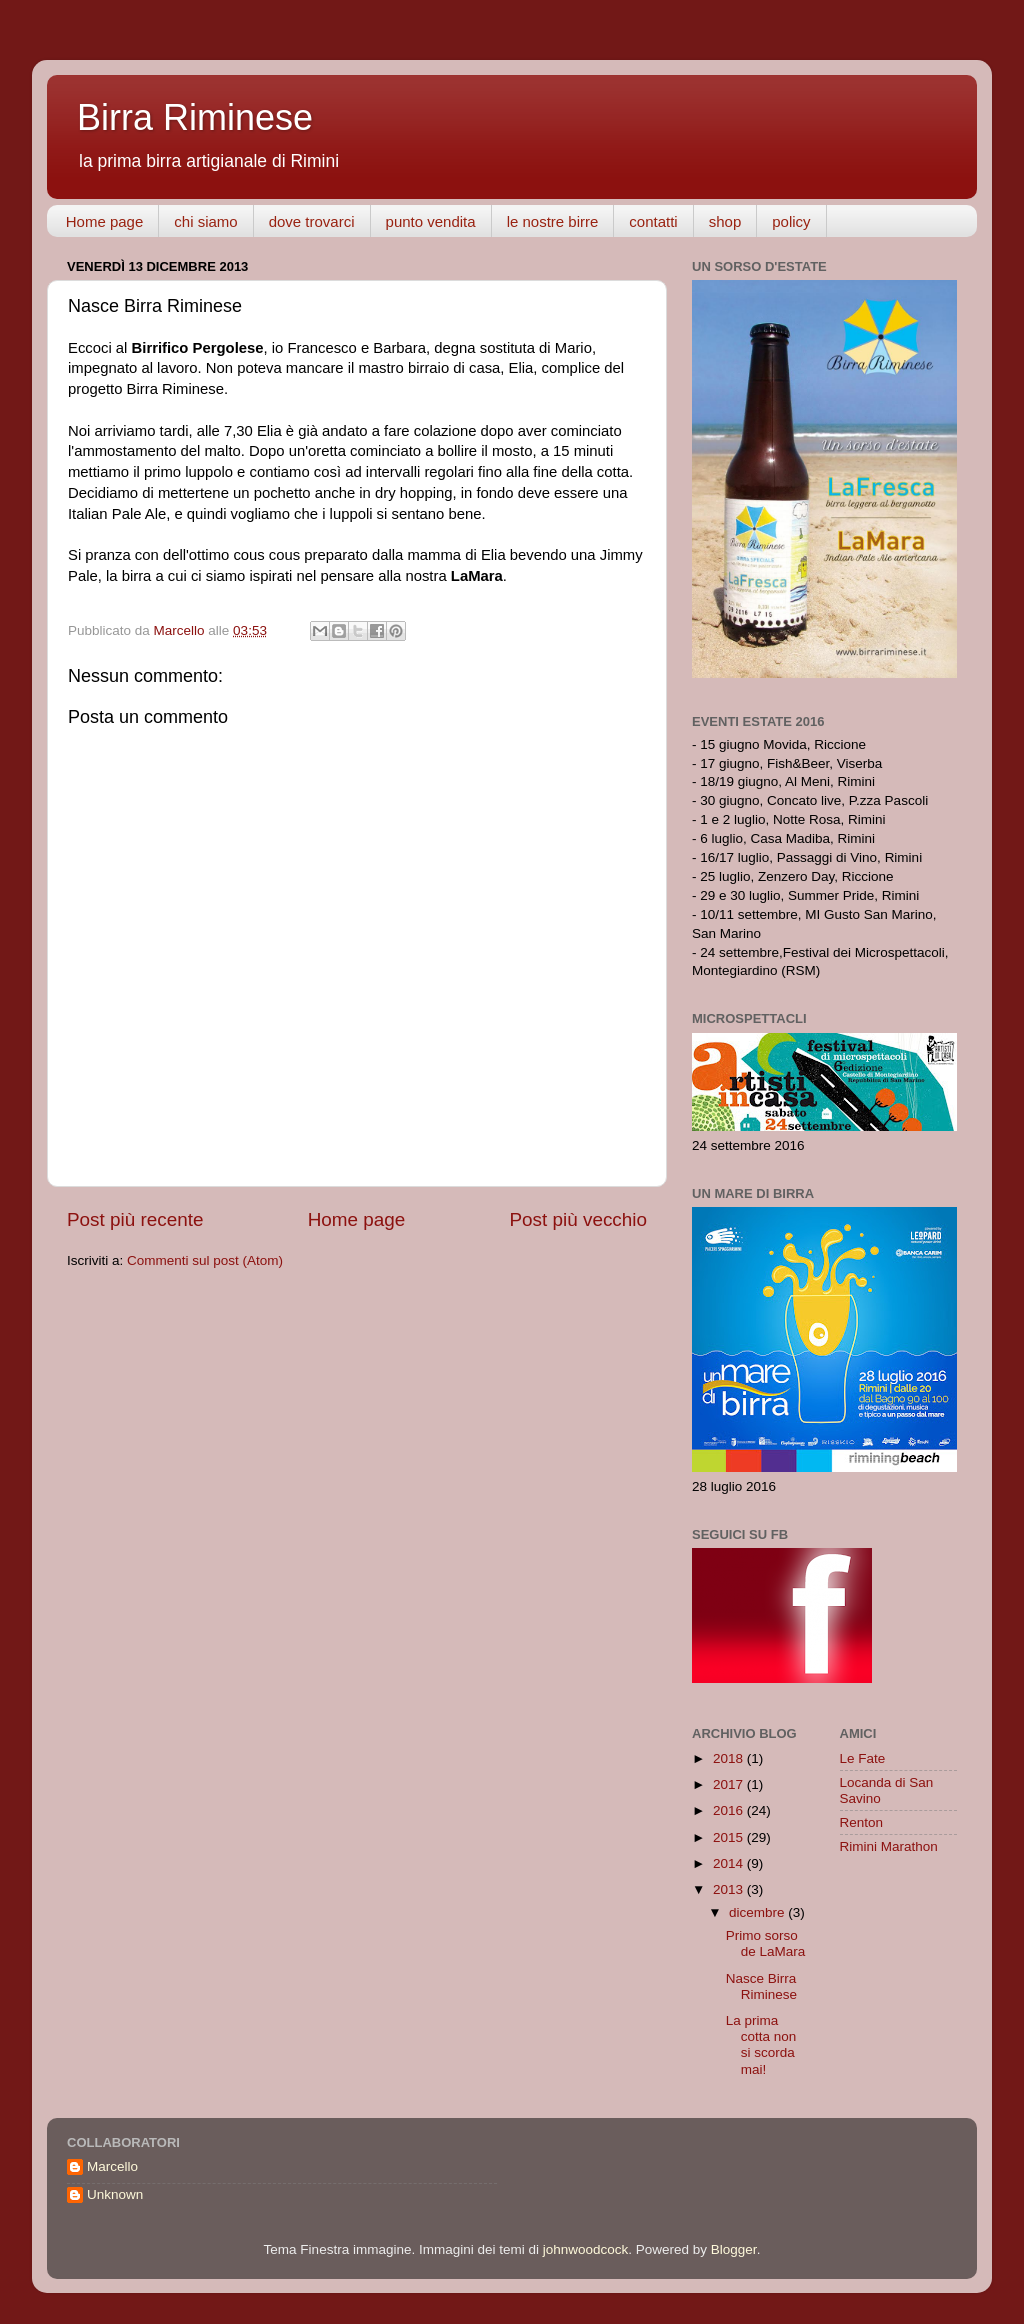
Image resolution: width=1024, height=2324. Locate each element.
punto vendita (431, 221)
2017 (730, 1784)
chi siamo (205, 221)
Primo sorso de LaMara (766, 1943)
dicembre (758, 1912)
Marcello (112, 2166)
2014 (730, 1863)
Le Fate (863, 1758)
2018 (730, 1758)
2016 (730, 1810)
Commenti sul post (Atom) (205, 1260)
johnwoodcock (586, 2249)
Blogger (734, 2249)
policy (791, 221)
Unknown (115, 2194)
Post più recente (135, 1219)
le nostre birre (553, 221)
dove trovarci (312, 221)
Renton (862, 1822)
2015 (730, 1837)
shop (725, 221)
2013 (730, 1889)
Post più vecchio (578, 1219)
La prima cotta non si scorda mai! (761, 2045)
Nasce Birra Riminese (761, 1986)
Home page (105, 221)
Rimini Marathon (889, 1846)
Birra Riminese (195, 117)
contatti (653, 221)
